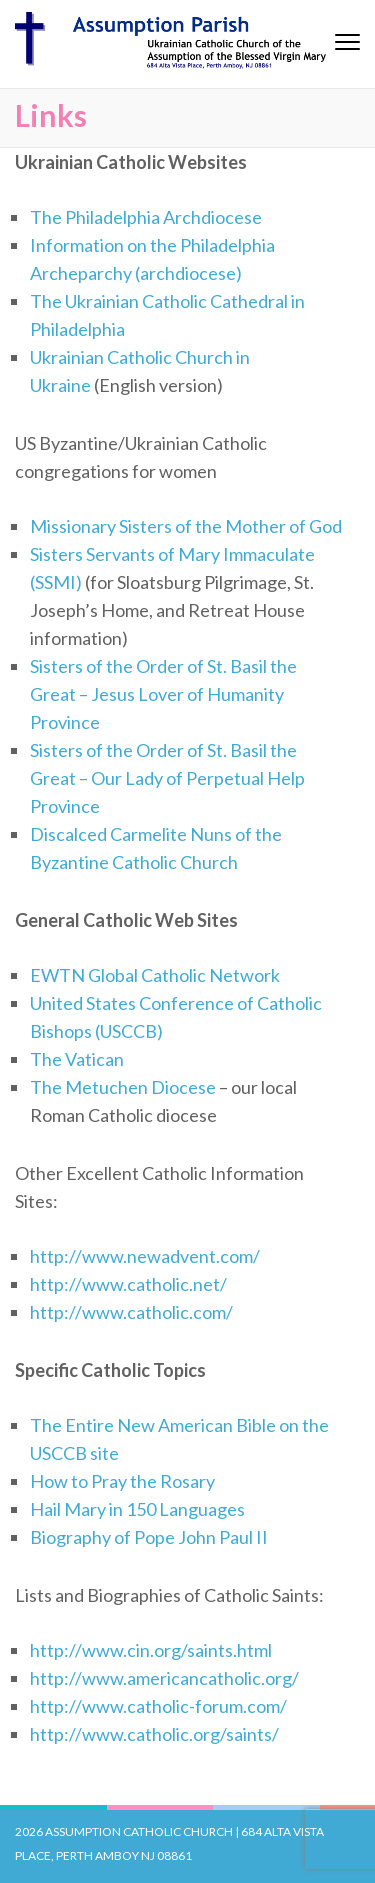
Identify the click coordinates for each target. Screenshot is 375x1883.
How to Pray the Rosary (122, 1481)
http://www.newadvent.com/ (145, 1256)
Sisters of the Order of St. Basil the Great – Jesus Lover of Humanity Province (163, 694)
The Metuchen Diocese (123, 1087)
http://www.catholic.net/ (128, 1284)
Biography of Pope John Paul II (149, 1537)
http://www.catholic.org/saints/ (154, 1734)
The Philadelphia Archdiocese (146, 217)
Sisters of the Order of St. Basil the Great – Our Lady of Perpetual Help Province (167, 778)
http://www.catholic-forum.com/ (158, 1706)
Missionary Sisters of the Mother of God (186, 526)
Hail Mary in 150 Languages (137, 1509)
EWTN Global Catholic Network (155, 975)
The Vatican (77, 1059)
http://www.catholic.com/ (131, 1312)
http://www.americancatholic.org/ (164, 1678)
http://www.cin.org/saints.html (151, 1650)
